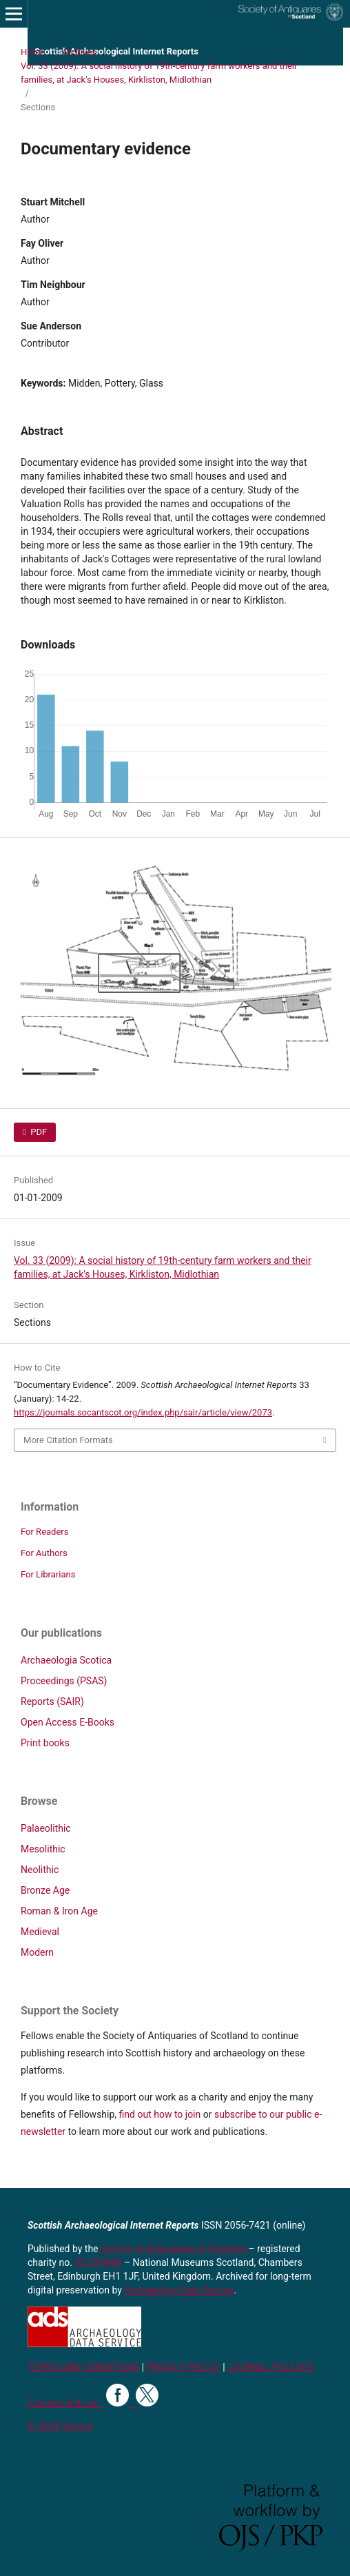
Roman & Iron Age (59, 1910)
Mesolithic (43, 1848)
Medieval (40, 1931)
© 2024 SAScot (60, 2426)
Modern (37, 1952)
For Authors (44, 1553)
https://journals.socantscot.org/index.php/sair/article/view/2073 (143, 1412)
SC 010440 (97, 2262)
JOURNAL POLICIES (270, 2367)
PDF (37, 1132)
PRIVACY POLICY (183, 2367)
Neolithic (40, 1869)
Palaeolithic (46, 1828)
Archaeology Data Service (179, 2290)
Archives (79, 52)
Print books (45, 1742)
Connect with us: (67, 2403)
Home (33, 52)
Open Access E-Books (67, 1722)
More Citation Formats (68, 1440)
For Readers (45, 1531)
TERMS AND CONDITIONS (83, 2367)
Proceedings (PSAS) (64, 1680)
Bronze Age (45, 1890)
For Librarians (48, 1574)
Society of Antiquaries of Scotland (175, 2248)
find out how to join (160, 2114)
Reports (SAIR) (52, 1701)
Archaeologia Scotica (66, 1660)
